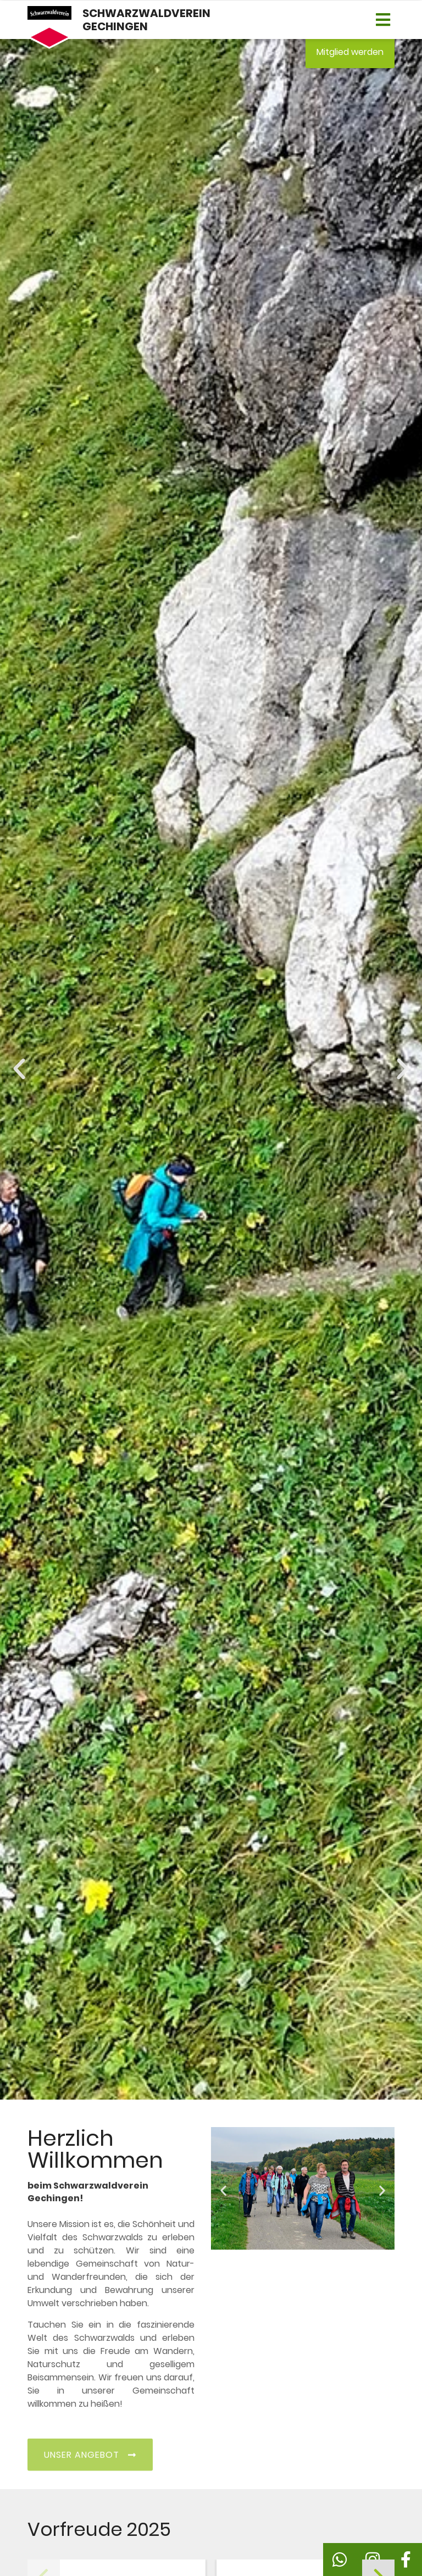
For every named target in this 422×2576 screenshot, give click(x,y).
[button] (383, 20)
